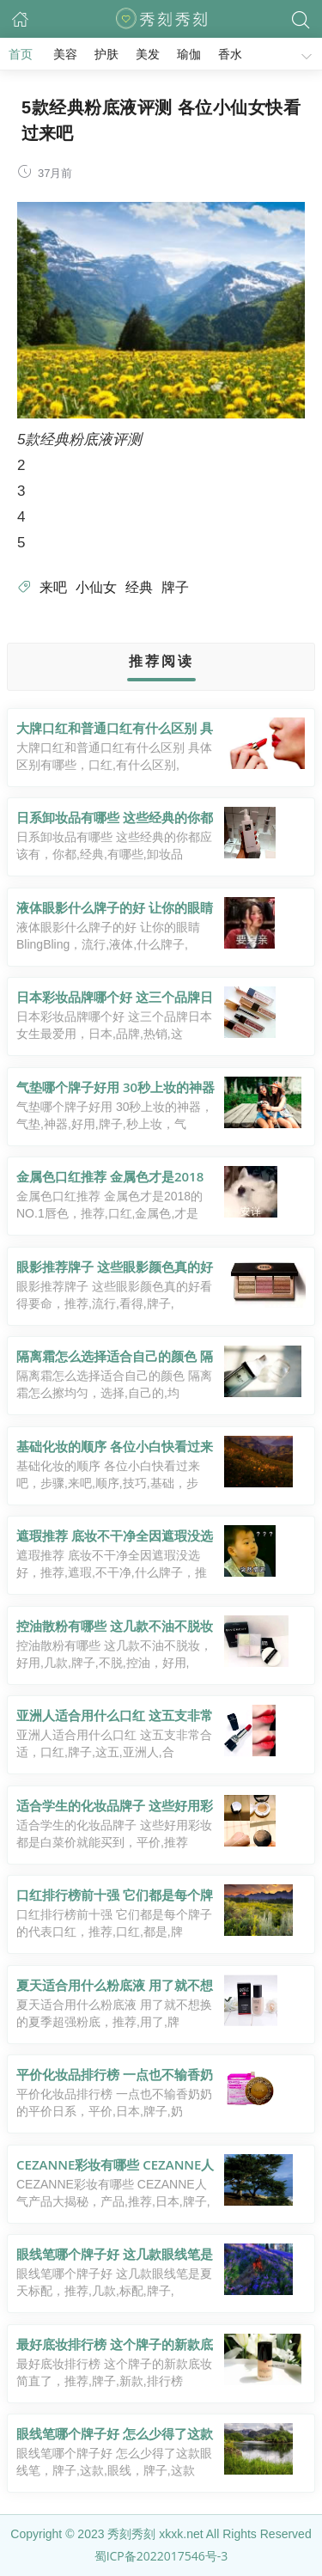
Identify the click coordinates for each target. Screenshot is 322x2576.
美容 (65, 54)
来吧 (53, 586)
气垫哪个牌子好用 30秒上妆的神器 (115, 1087)
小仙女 (96, 586)
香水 (230, 54)
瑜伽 (189, 54)
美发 (148, 54)
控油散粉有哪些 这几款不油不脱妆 (114, 1625)
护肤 (106, 54)
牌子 (175, 586)
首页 (21, 54)
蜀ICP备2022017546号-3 (161, 2556)
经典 (139, 586)
